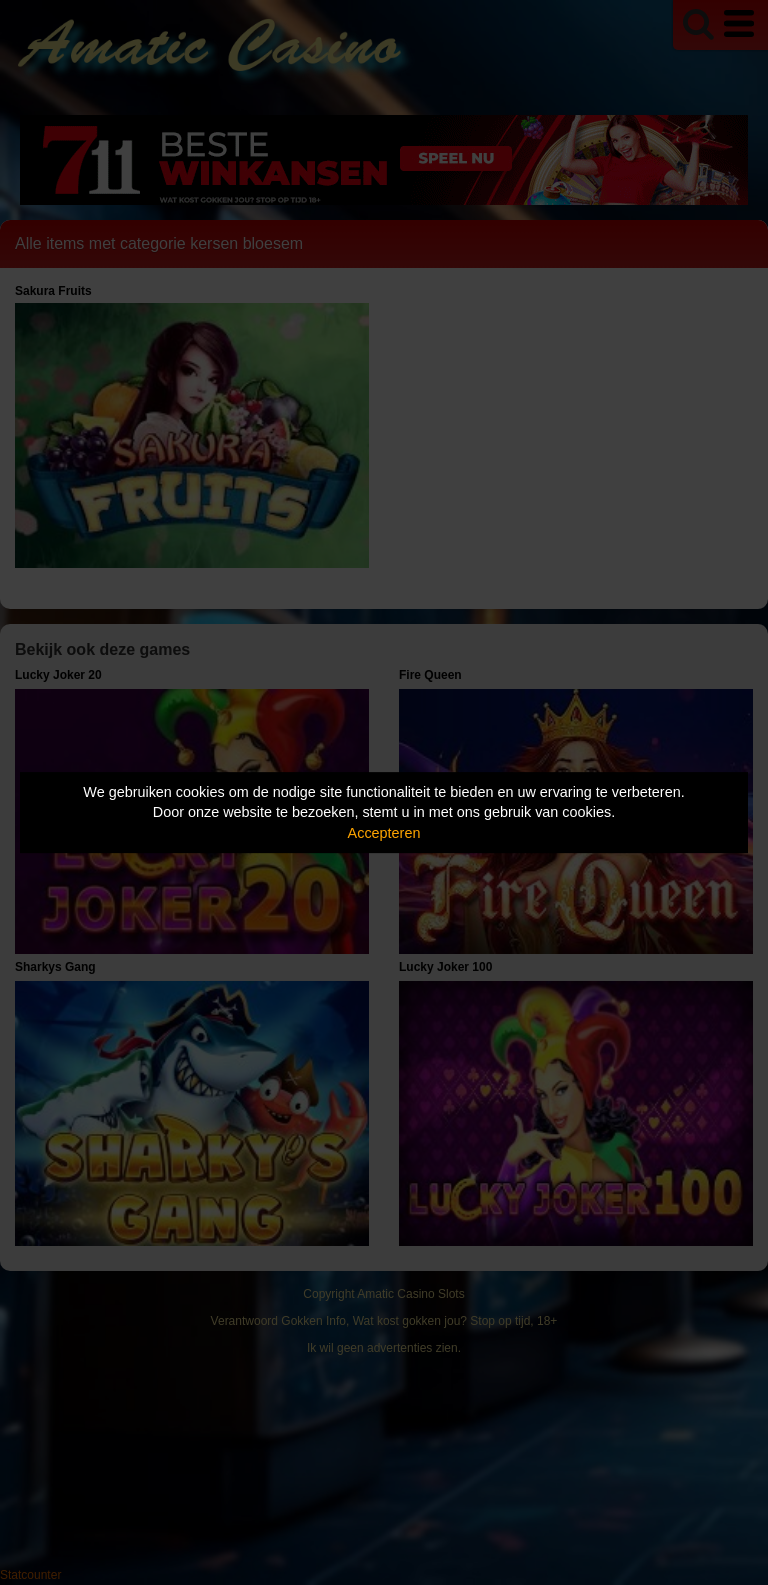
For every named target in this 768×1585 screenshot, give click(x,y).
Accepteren (384, 833)
